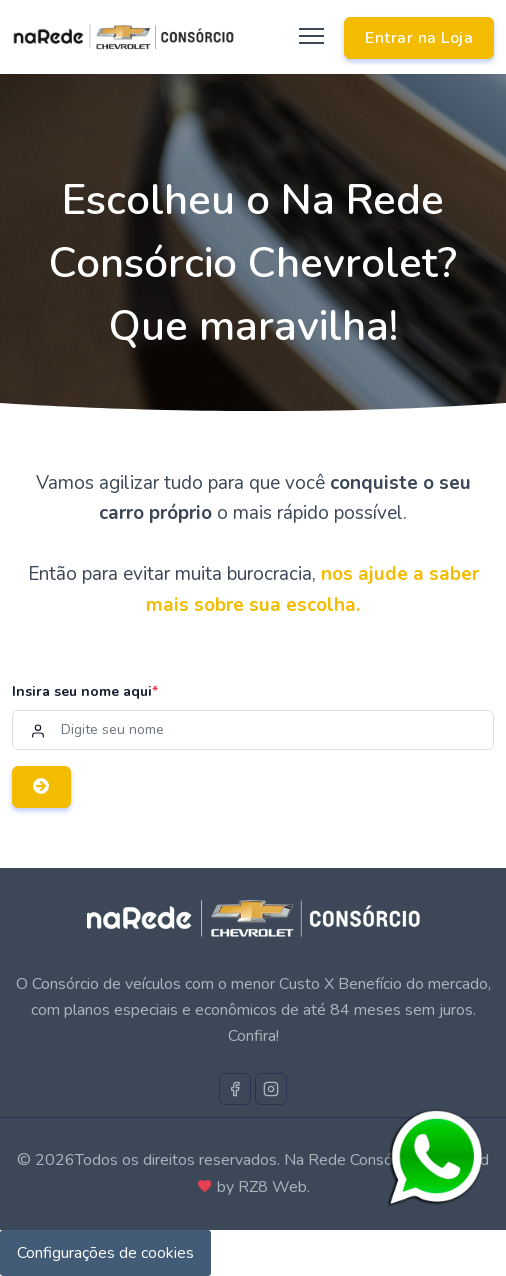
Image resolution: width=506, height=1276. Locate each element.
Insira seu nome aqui (85, 691)
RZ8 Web (272, 1187)
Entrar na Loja (419, 38)
